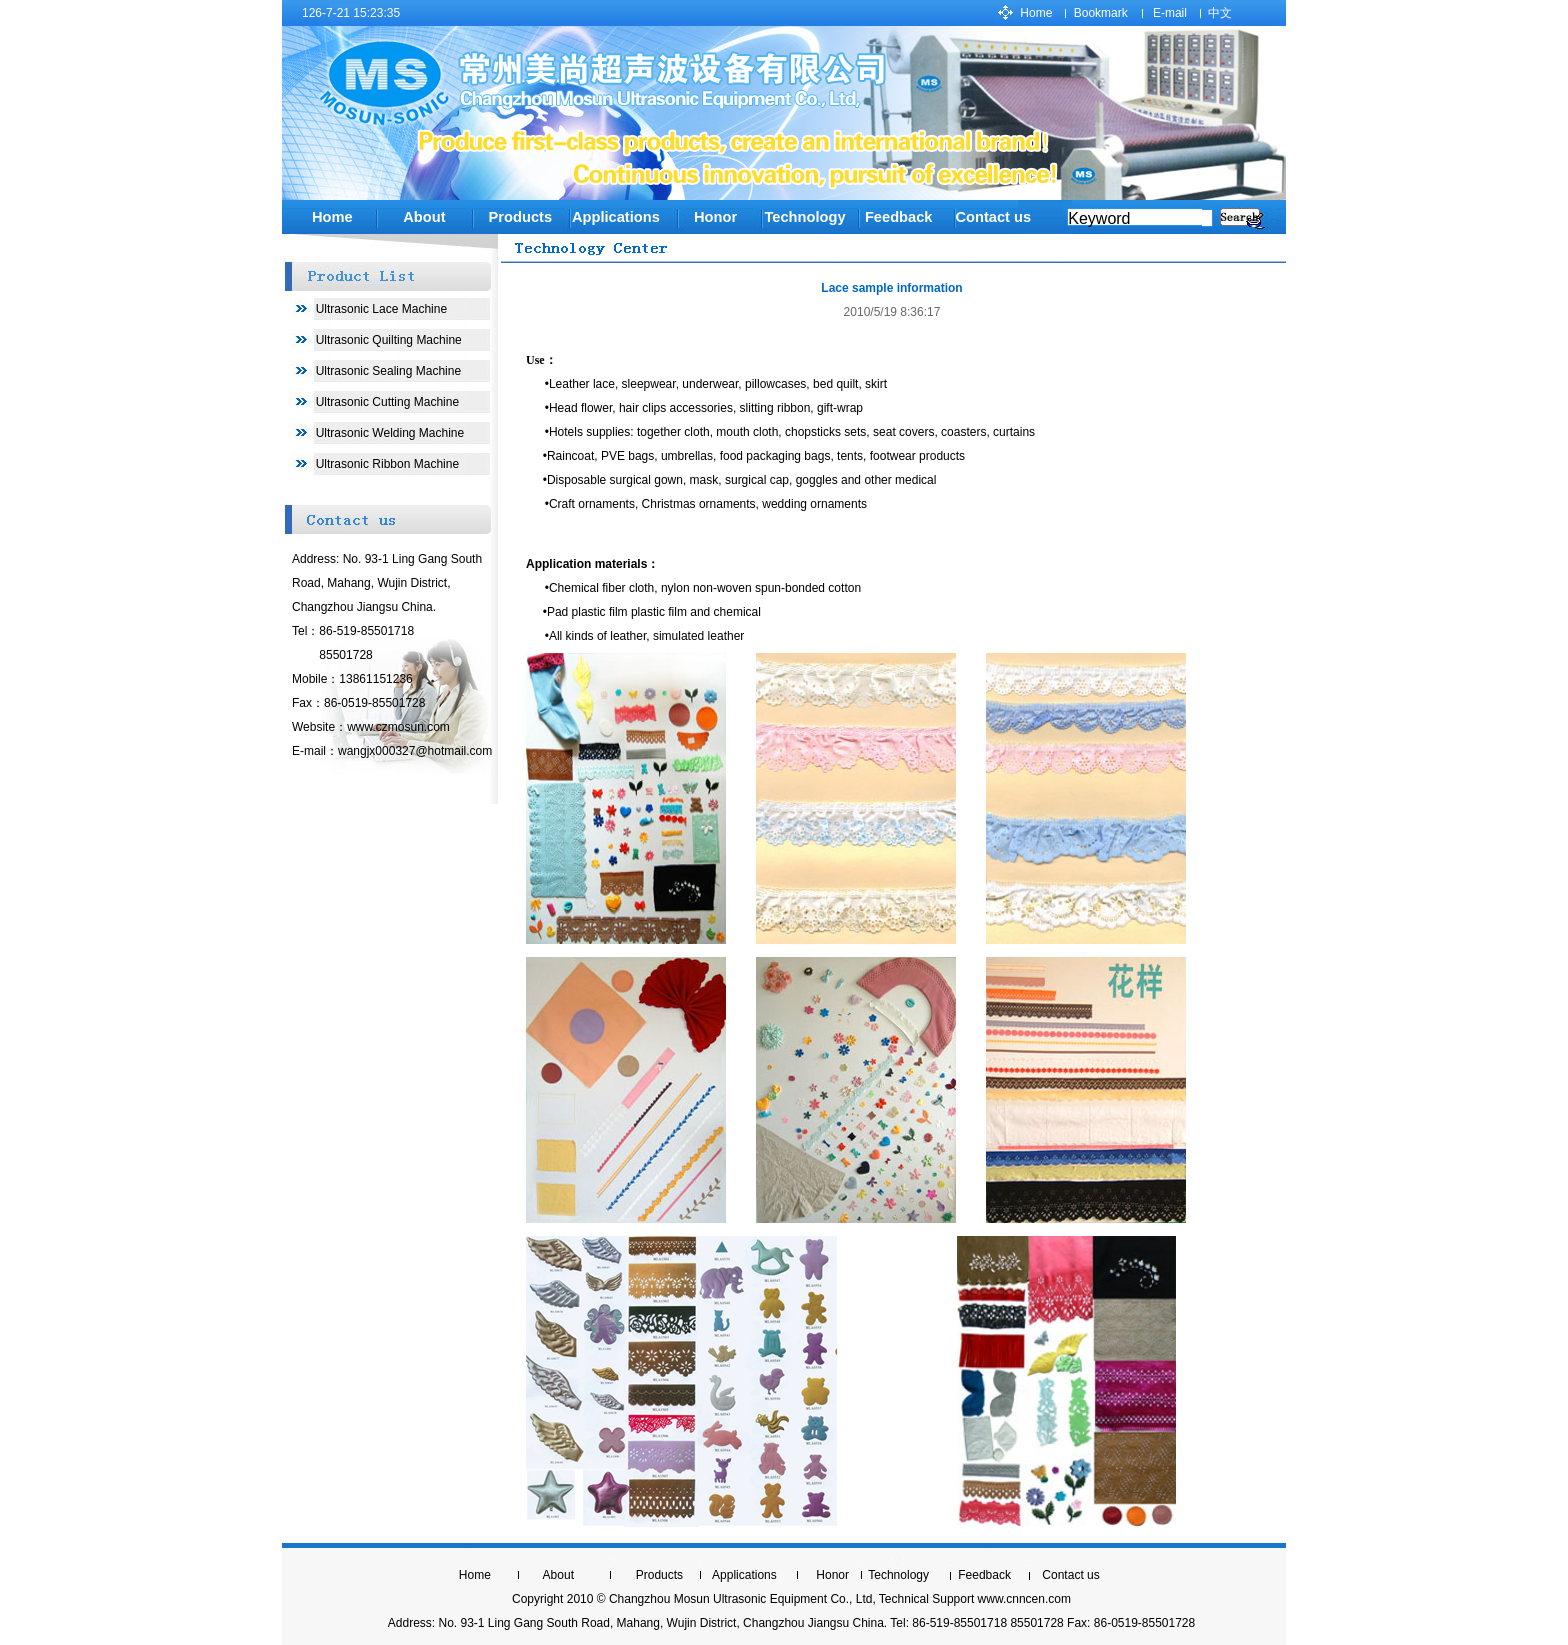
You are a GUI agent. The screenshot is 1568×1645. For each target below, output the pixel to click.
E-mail (1170, 13)
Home (1036, 13)
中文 (1220, 13)
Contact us (993, 217)
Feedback (984, 1575)
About (424, 217)
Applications (616, 217)
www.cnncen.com (1024, 1599)
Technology (898, 1575)
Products (521, 217)
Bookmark (1101, 13)
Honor (715, 217)
